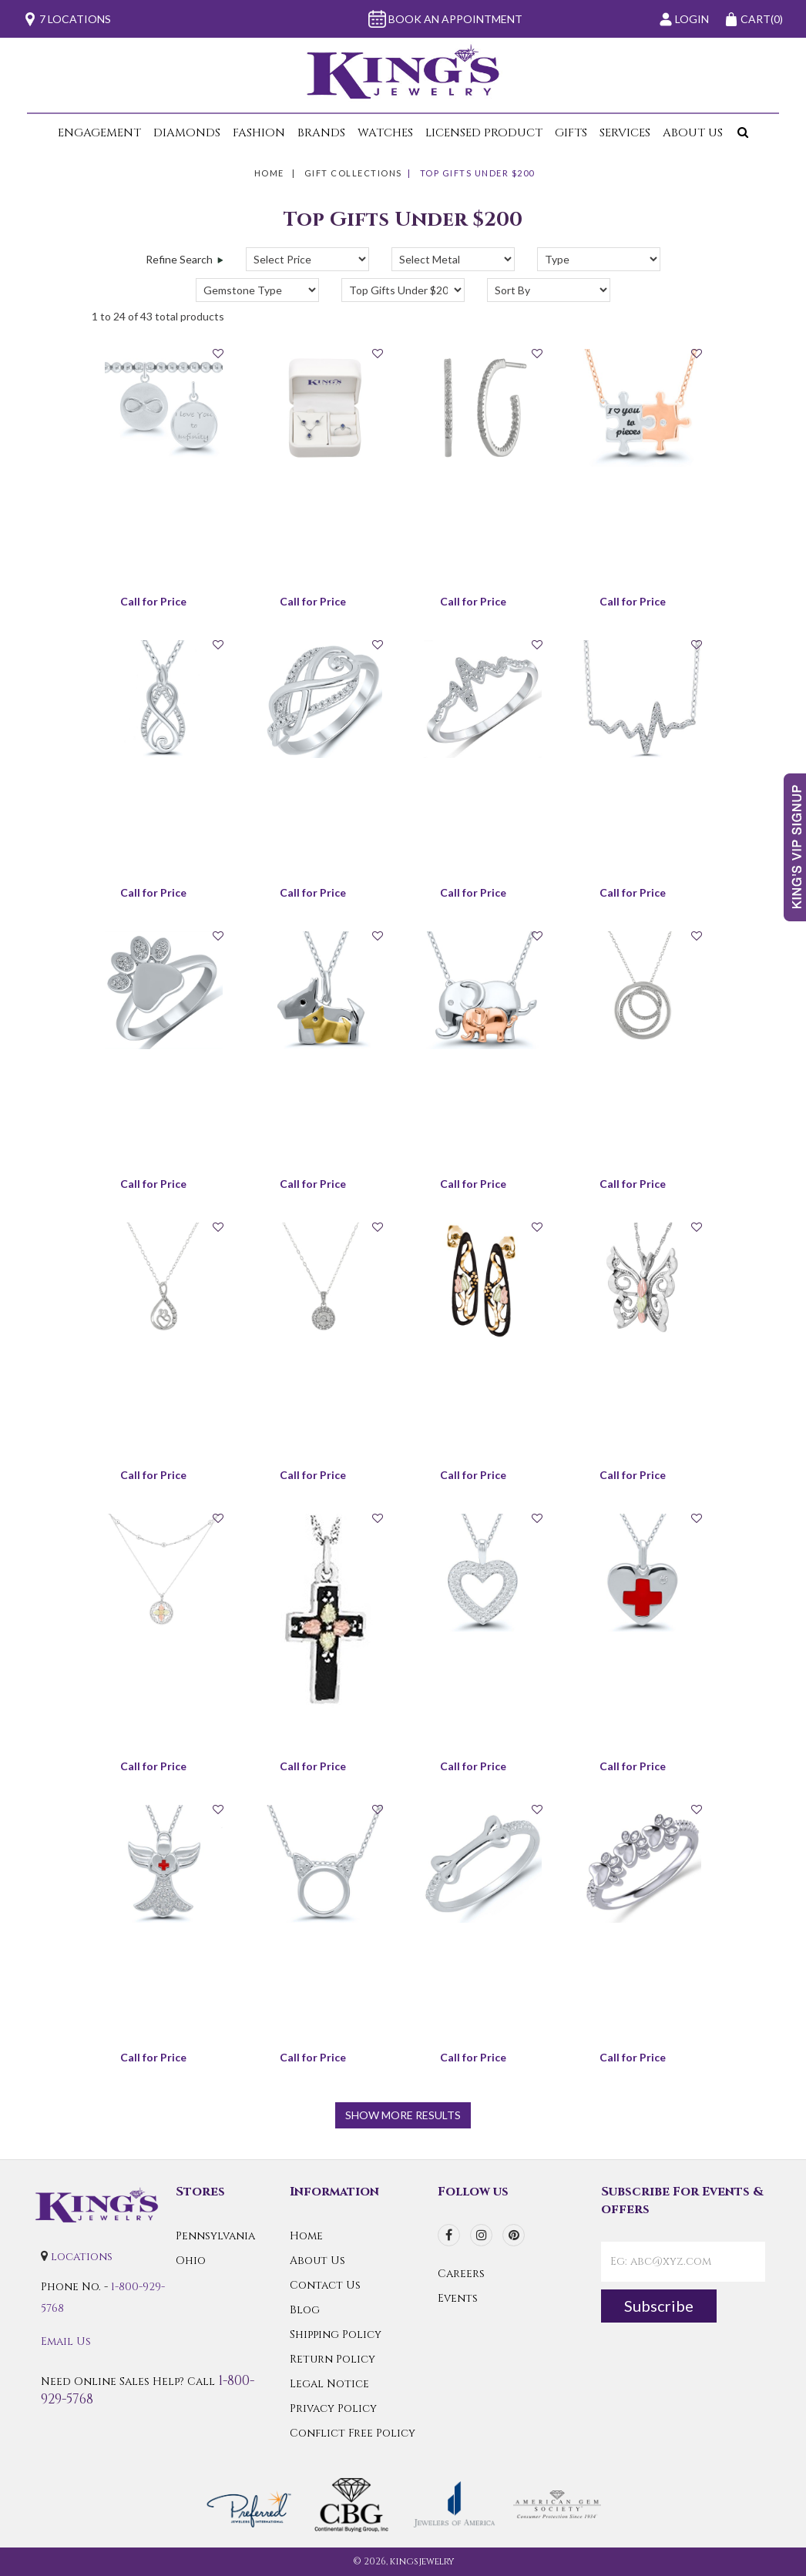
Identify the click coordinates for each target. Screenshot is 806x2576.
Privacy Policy (333, 2408)
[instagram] (481, 2235)
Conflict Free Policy (352, 2433)
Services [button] (624, 133)
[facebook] (449, 2235)
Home (269, 173)
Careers (461, 2273)
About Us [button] (693, 133)
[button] (739, 133)
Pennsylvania (215, 2236)
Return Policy (332, 2359)
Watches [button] (385, 133)
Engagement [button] (99, 133)
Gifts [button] (571, 133)
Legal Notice (329, 2383)
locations (82, 2256)
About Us (317, 2260)
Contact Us (325, 2285)
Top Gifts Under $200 (477, 173)
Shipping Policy (335, 2334)
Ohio (191, 2260)
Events (458, 2298)
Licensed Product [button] (483, 133)
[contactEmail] (683, 2262)
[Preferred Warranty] (248, 2503)
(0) (753, 19)
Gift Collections (353, 173)
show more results (403, 2115)
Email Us (66, 2341)
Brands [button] (321, 133)
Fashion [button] (259, 133)
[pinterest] (513, 2235)
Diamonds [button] (186, 133)
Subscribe (658, 2305)
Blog (305, 2310)
